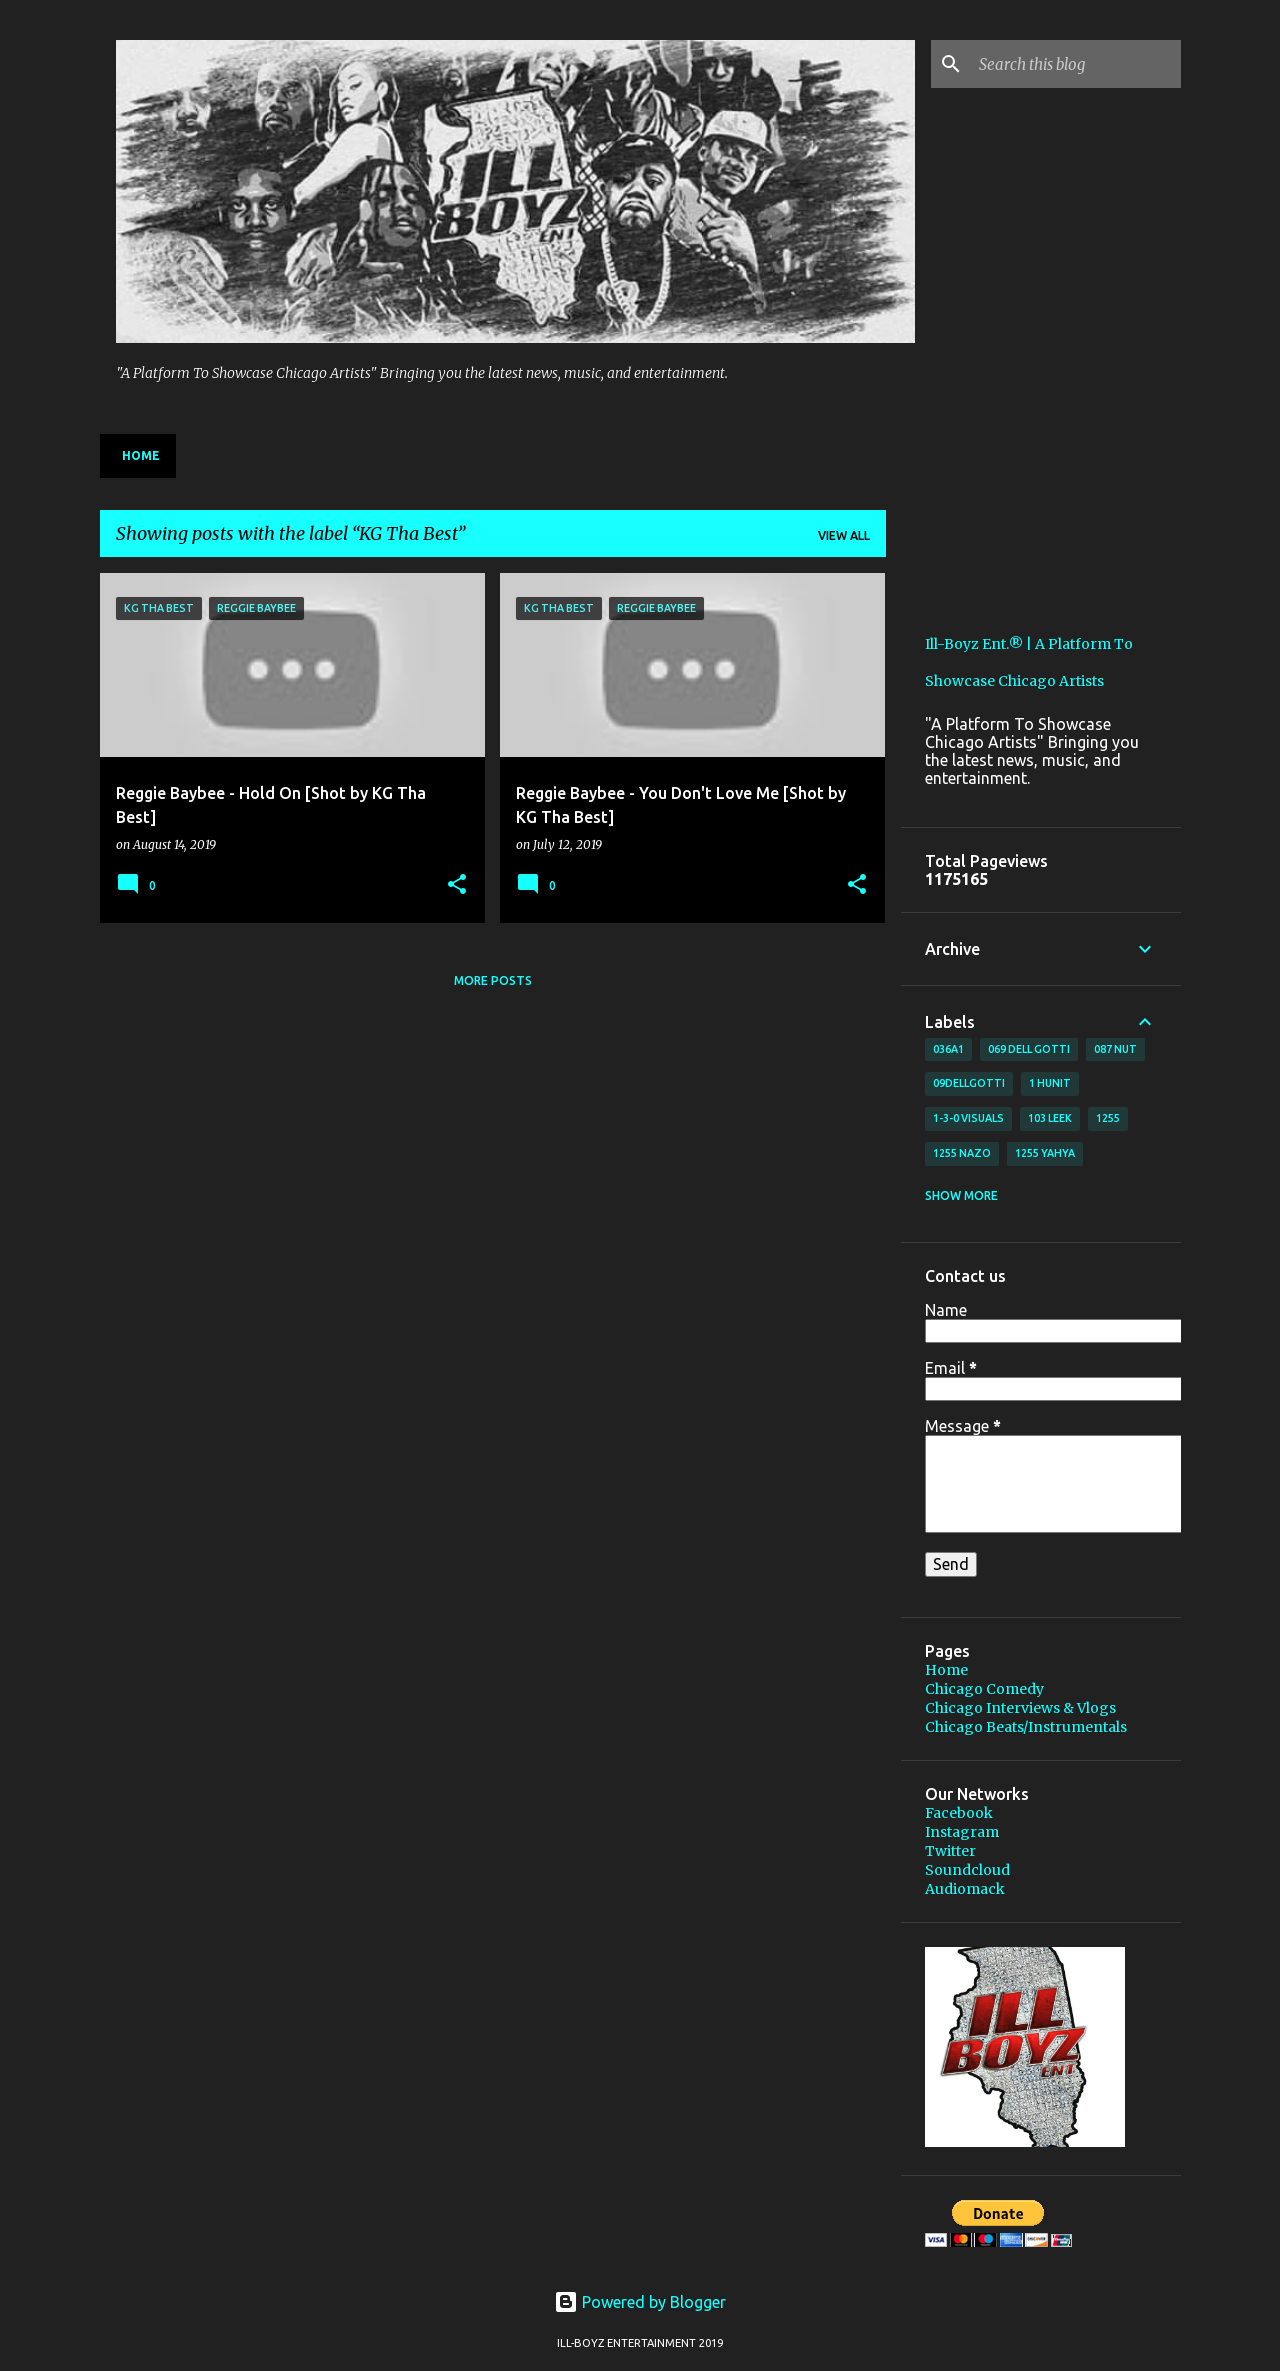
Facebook (959, 1813)
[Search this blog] (1076, 64)
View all (844, 535)
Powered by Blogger (640, 2302)
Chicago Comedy (984, 1689)
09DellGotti (969, 1083)
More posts (493, 980)
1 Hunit (1050, 1083)
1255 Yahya (1045, 1153)
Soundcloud (967, 1870)
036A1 (948, 1049)
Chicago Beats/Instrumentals (1026, 1727)
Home (141, 455)
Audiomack (965, 1889)
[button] (457, 885)
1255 (1108, 1118)
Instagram (962, 1832)
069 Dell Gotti (1029, 1049)
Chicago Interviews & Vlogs (1020, 1708)
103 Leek (1050, 1118)
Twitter (950, 1851)
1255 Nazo (962, 1153)
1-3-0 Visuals (968, 1118)
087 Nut (1115, 1049)
